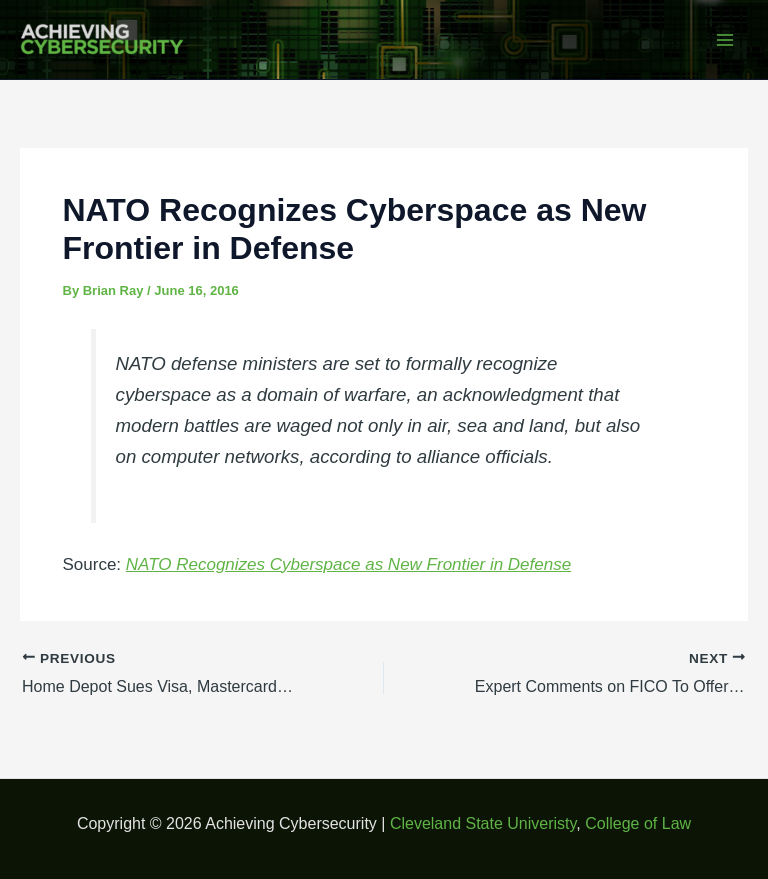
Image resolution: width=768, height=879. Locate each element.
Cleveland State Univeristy (483, 823)
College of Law (638, 823)
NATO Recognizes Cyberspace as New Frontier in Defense (348, 564)
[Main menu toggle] (726, 40)
